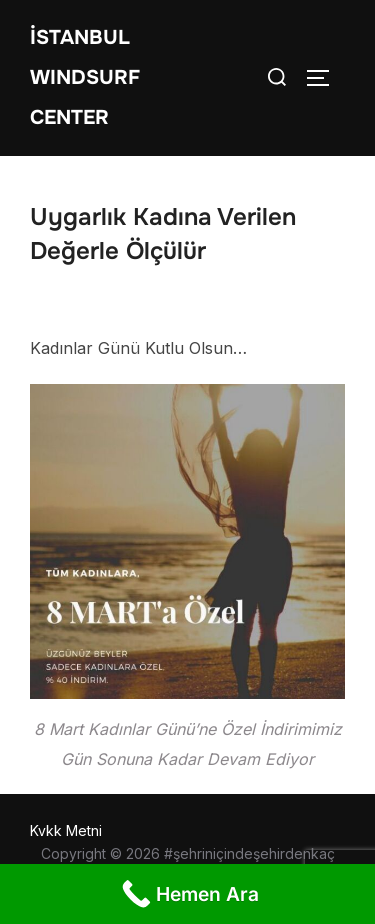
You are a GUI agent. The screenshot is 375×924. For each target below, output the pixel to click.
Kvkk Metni (66, 830)
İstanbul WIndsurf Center (85, 77)
